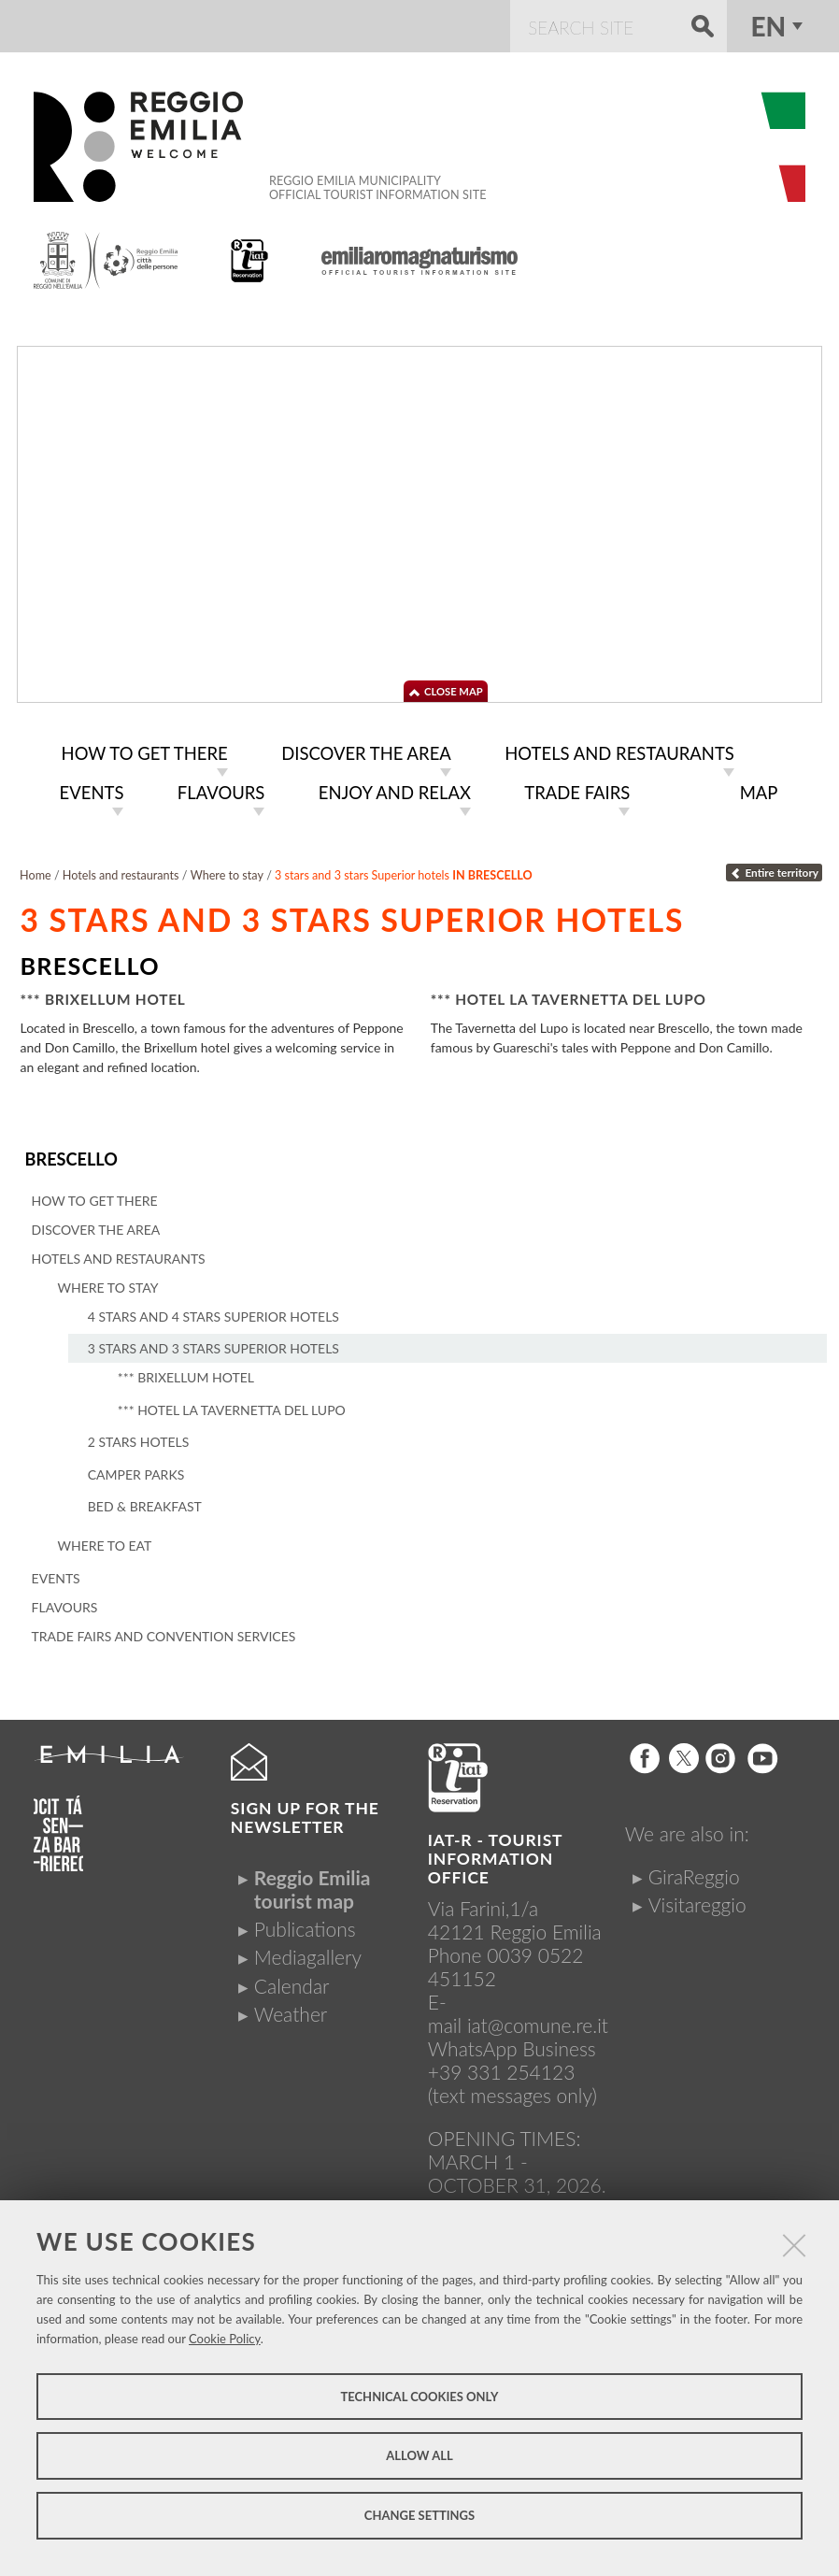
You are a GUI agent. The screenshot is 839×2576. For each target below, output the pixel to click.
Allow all (419, 2455)
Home (35, 872)
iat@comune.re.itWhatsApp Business (518, 2031)
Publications (305, 1923)
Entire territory (774, 869)
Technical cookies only (419, 2396)
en (768, 26)
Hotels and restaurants (121, 872)
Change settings (419, 2515)
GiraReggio (694, 1870)
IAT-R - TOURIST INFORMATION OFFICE (495, 1853)
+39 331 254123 (502, 2066)
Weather (290, 2008)
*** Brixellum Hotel (102, 995)
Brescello (70, 1155)
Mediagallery (308, 1952)
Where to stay (227, 872)
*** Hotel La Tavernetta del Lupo (568, 995)
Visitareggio (697, 1899)
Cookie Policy (225, 2338)
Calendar (292, 1980)
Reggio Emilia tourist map (312, 1883)
